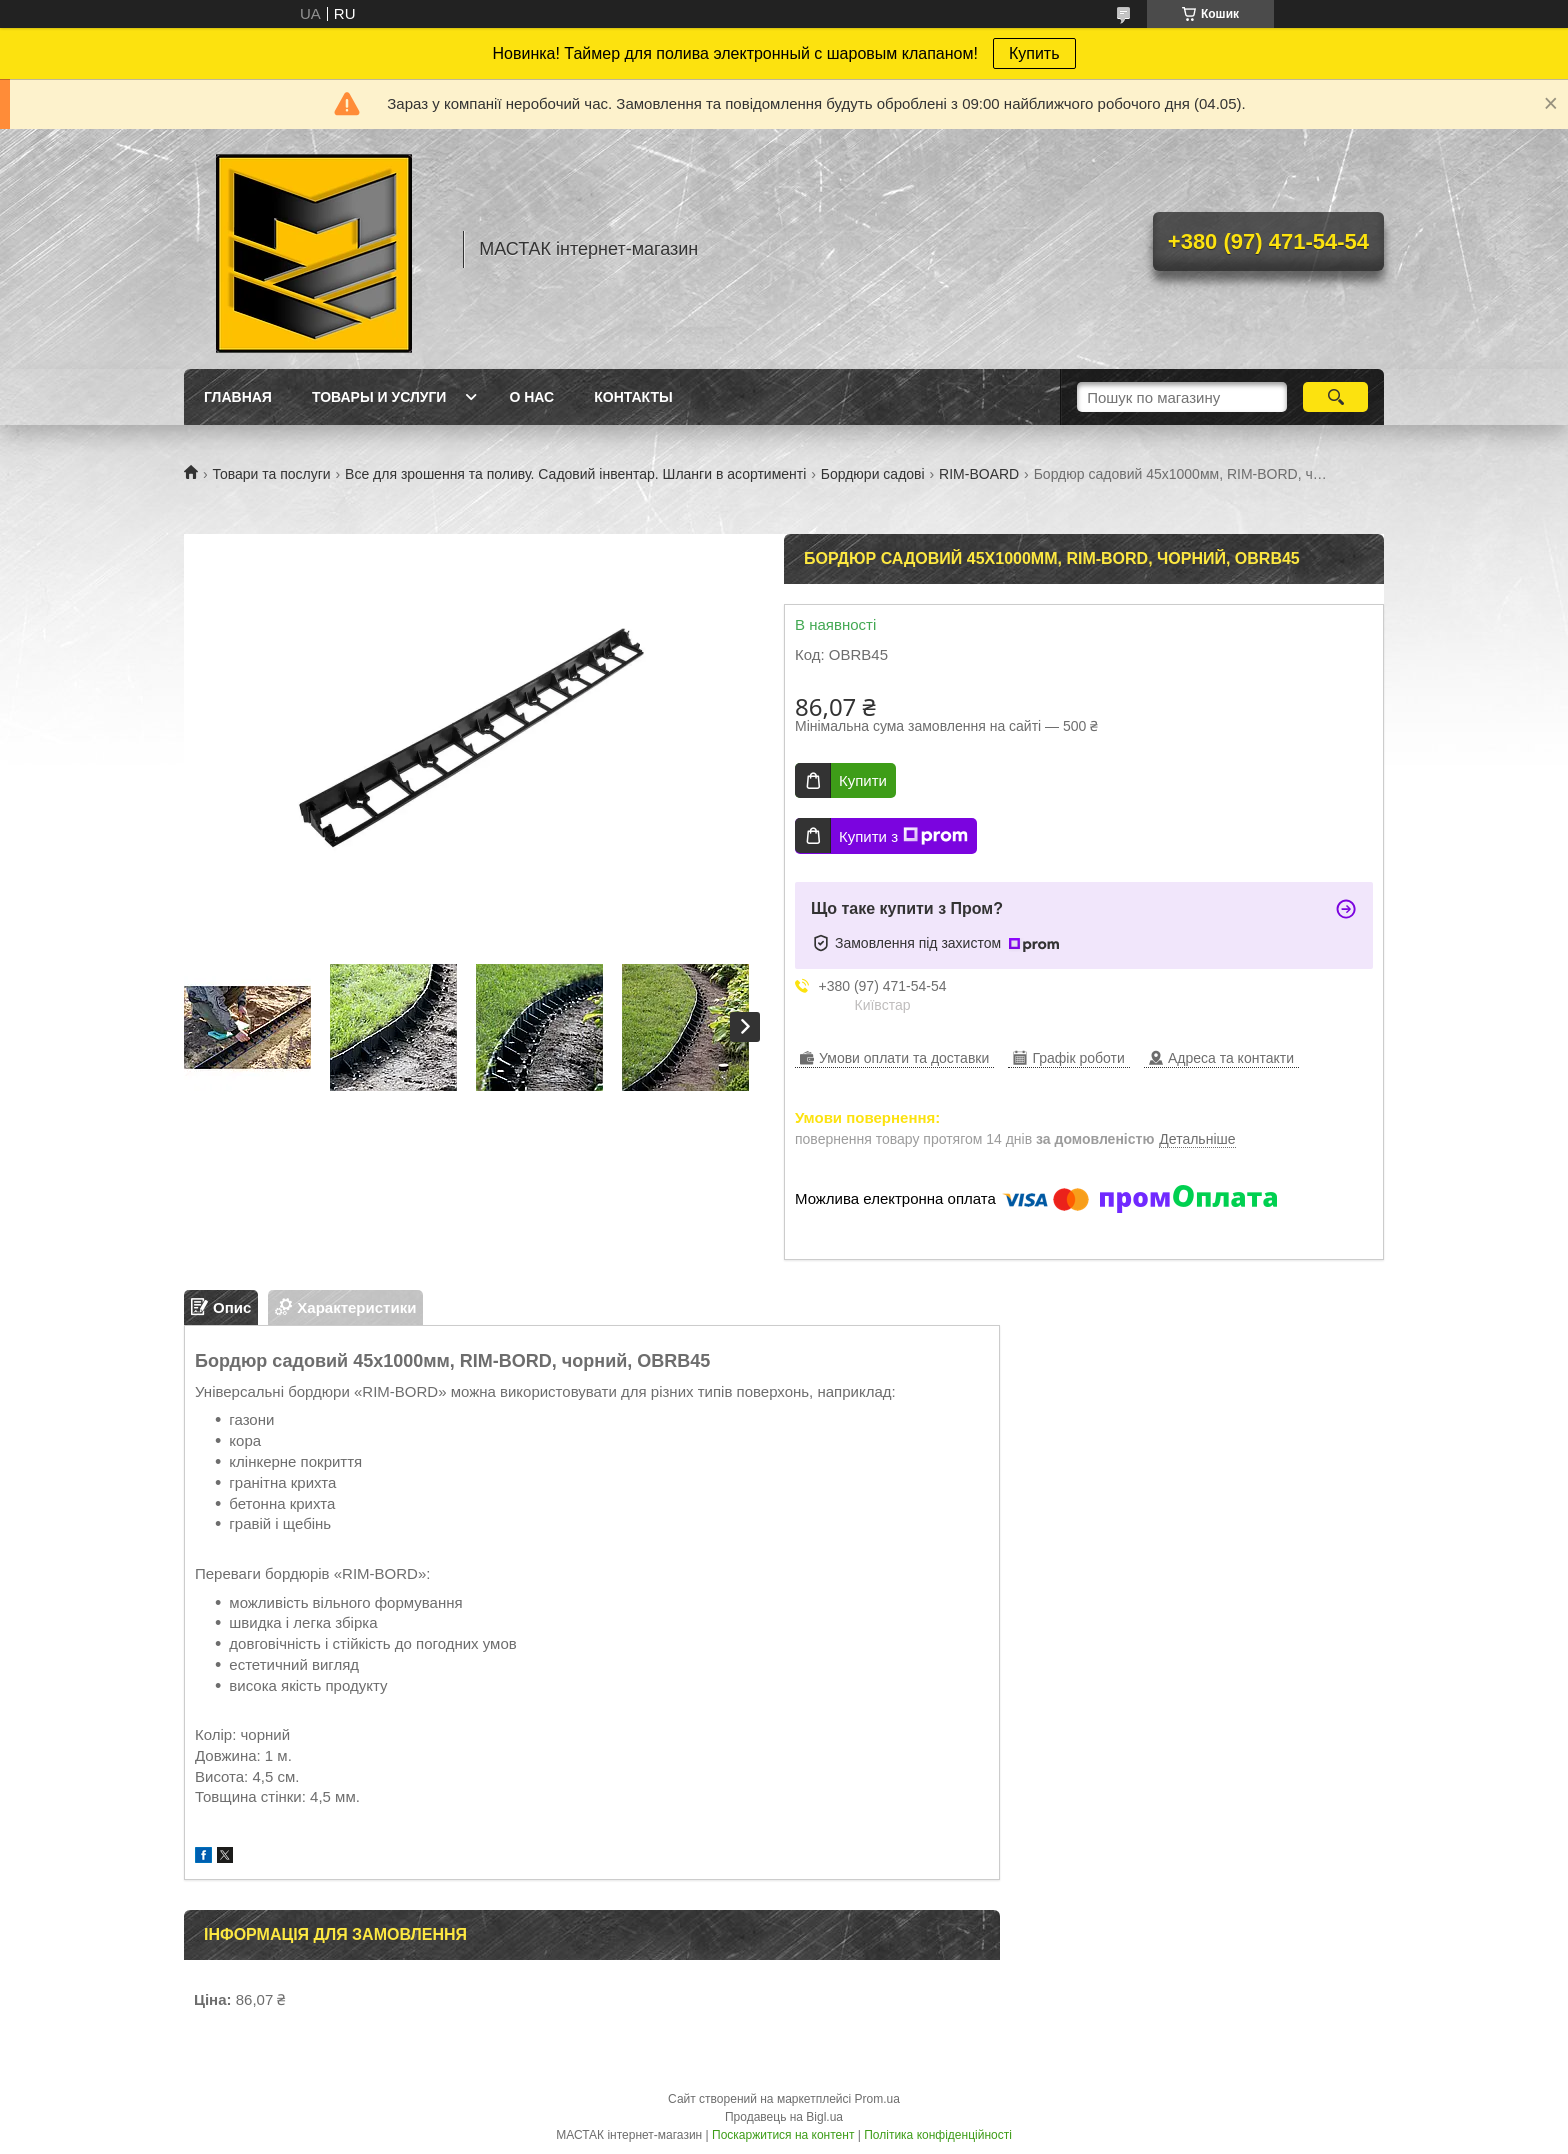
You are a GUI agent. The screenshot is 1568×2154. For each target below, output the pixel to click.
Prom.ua (877, 2099)
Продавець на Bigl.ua (784, 2117)
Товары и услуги (379, 397)
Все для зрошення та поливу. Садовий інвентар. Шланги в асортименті (575, 474)
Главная (238, 397)
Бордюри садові (873, 474)
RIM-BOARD (979, 474)
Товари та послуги (271, 474)
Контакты (633, 397)
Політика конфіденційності (938, 2135)
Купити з (903, 836)
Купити (863, 780)
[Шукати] (1335, 397)
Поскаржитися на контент (783, 2135)
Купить (1034, 53)
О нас (531, 397)
